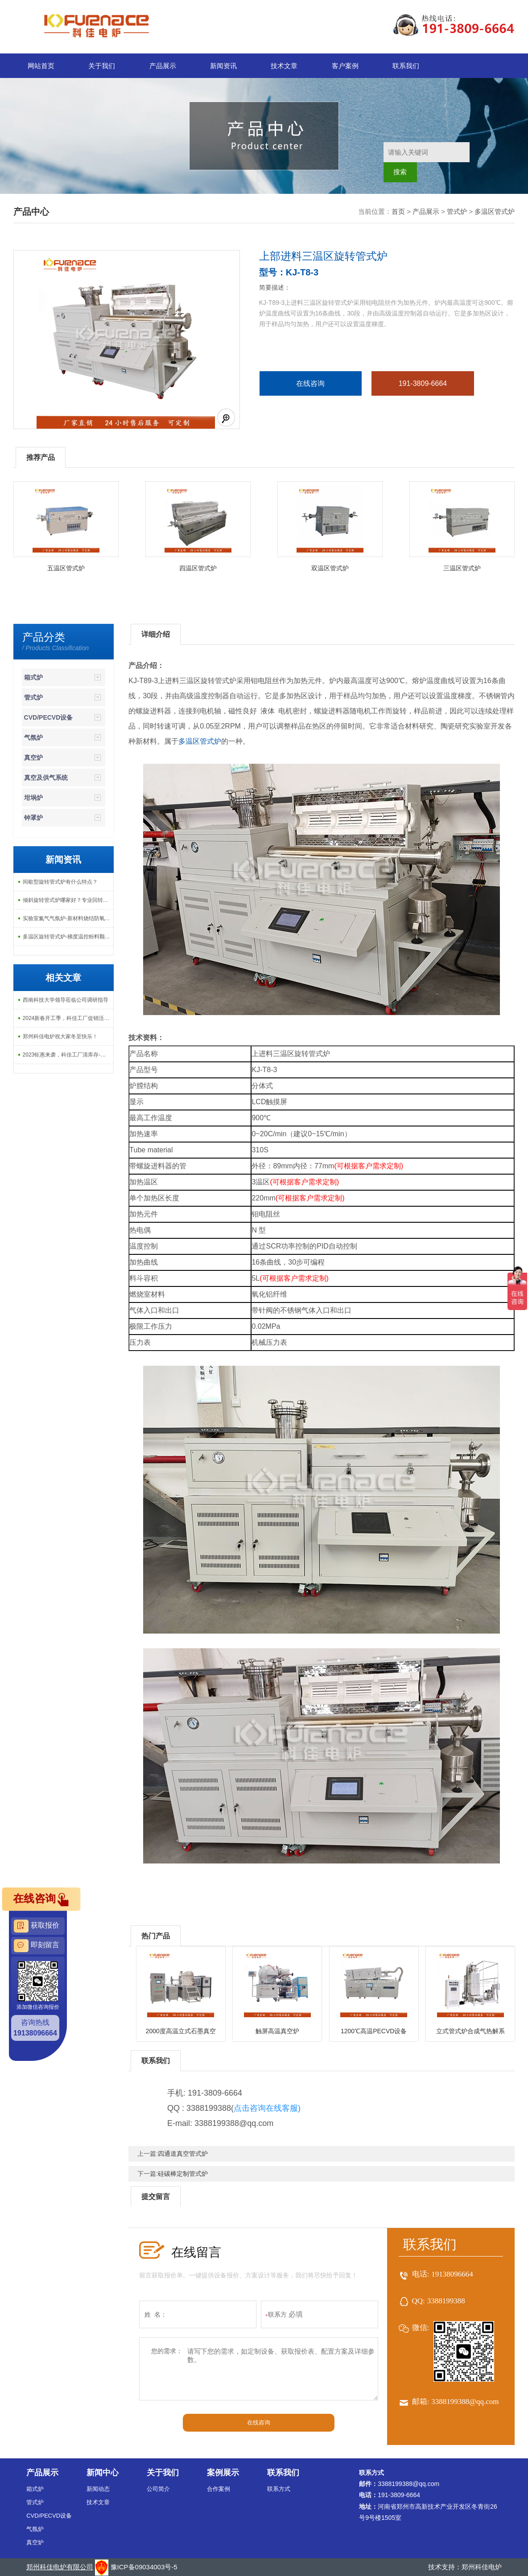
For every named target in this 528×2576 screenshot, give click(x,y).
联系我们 (405, 66)
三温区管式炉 (462, 568)
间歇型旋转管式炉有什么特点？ (60, 882)
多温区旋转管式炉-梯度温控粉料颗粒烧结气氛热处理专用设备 (68, 937)
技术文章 (284, 66)
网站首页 (41, 66)
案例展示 (223, 2472)
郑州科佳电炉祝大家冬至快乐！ (60, 1036)
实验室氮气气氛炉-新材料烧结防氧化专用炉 (68, 918)
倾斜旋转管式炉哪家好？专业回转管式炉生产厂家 (68, 900)
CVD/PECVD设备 (48, 717)
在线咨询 (310, 383)
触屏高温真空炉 (277, 2031)
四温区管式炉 (198, 568)
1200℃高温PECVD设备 (374, 2031)
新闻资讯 (223, 66)
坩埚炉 (33, 797)
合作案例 (218, 2489)
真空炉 (33, 757)
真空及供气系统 (46, 777)
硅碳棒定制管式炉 (183, 2173)
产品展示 (162, 66)
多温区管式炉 (494, 211)
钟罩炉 (33, 817)
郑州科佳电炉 (482, 2567)
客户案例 (345, 66)
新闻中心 (103, 2472)
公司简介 (158, 2489)
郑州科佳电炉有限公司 (59, 2567)
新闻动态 (98, 2489)
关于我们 (101, 66)
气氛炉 (33, 737)
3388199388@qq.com (465, 2401)
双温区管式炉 (330, 568)
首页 (398, 211)
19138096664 (452, 2274)
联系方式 (278, 2489)
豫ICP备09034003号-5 (144, 2567)
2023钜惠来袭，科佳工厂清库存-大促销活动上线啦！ (68, 1055)
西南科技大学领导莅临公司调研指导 (65, 1000)
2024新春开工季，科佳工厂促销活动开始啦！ (68, 1018)
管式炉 (457, 211)
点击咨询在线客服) (267, 2108)
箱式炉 (33, 677)
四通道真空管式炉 (183, 2153)
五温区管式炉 (66, 568)
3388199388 (446, 2301)
